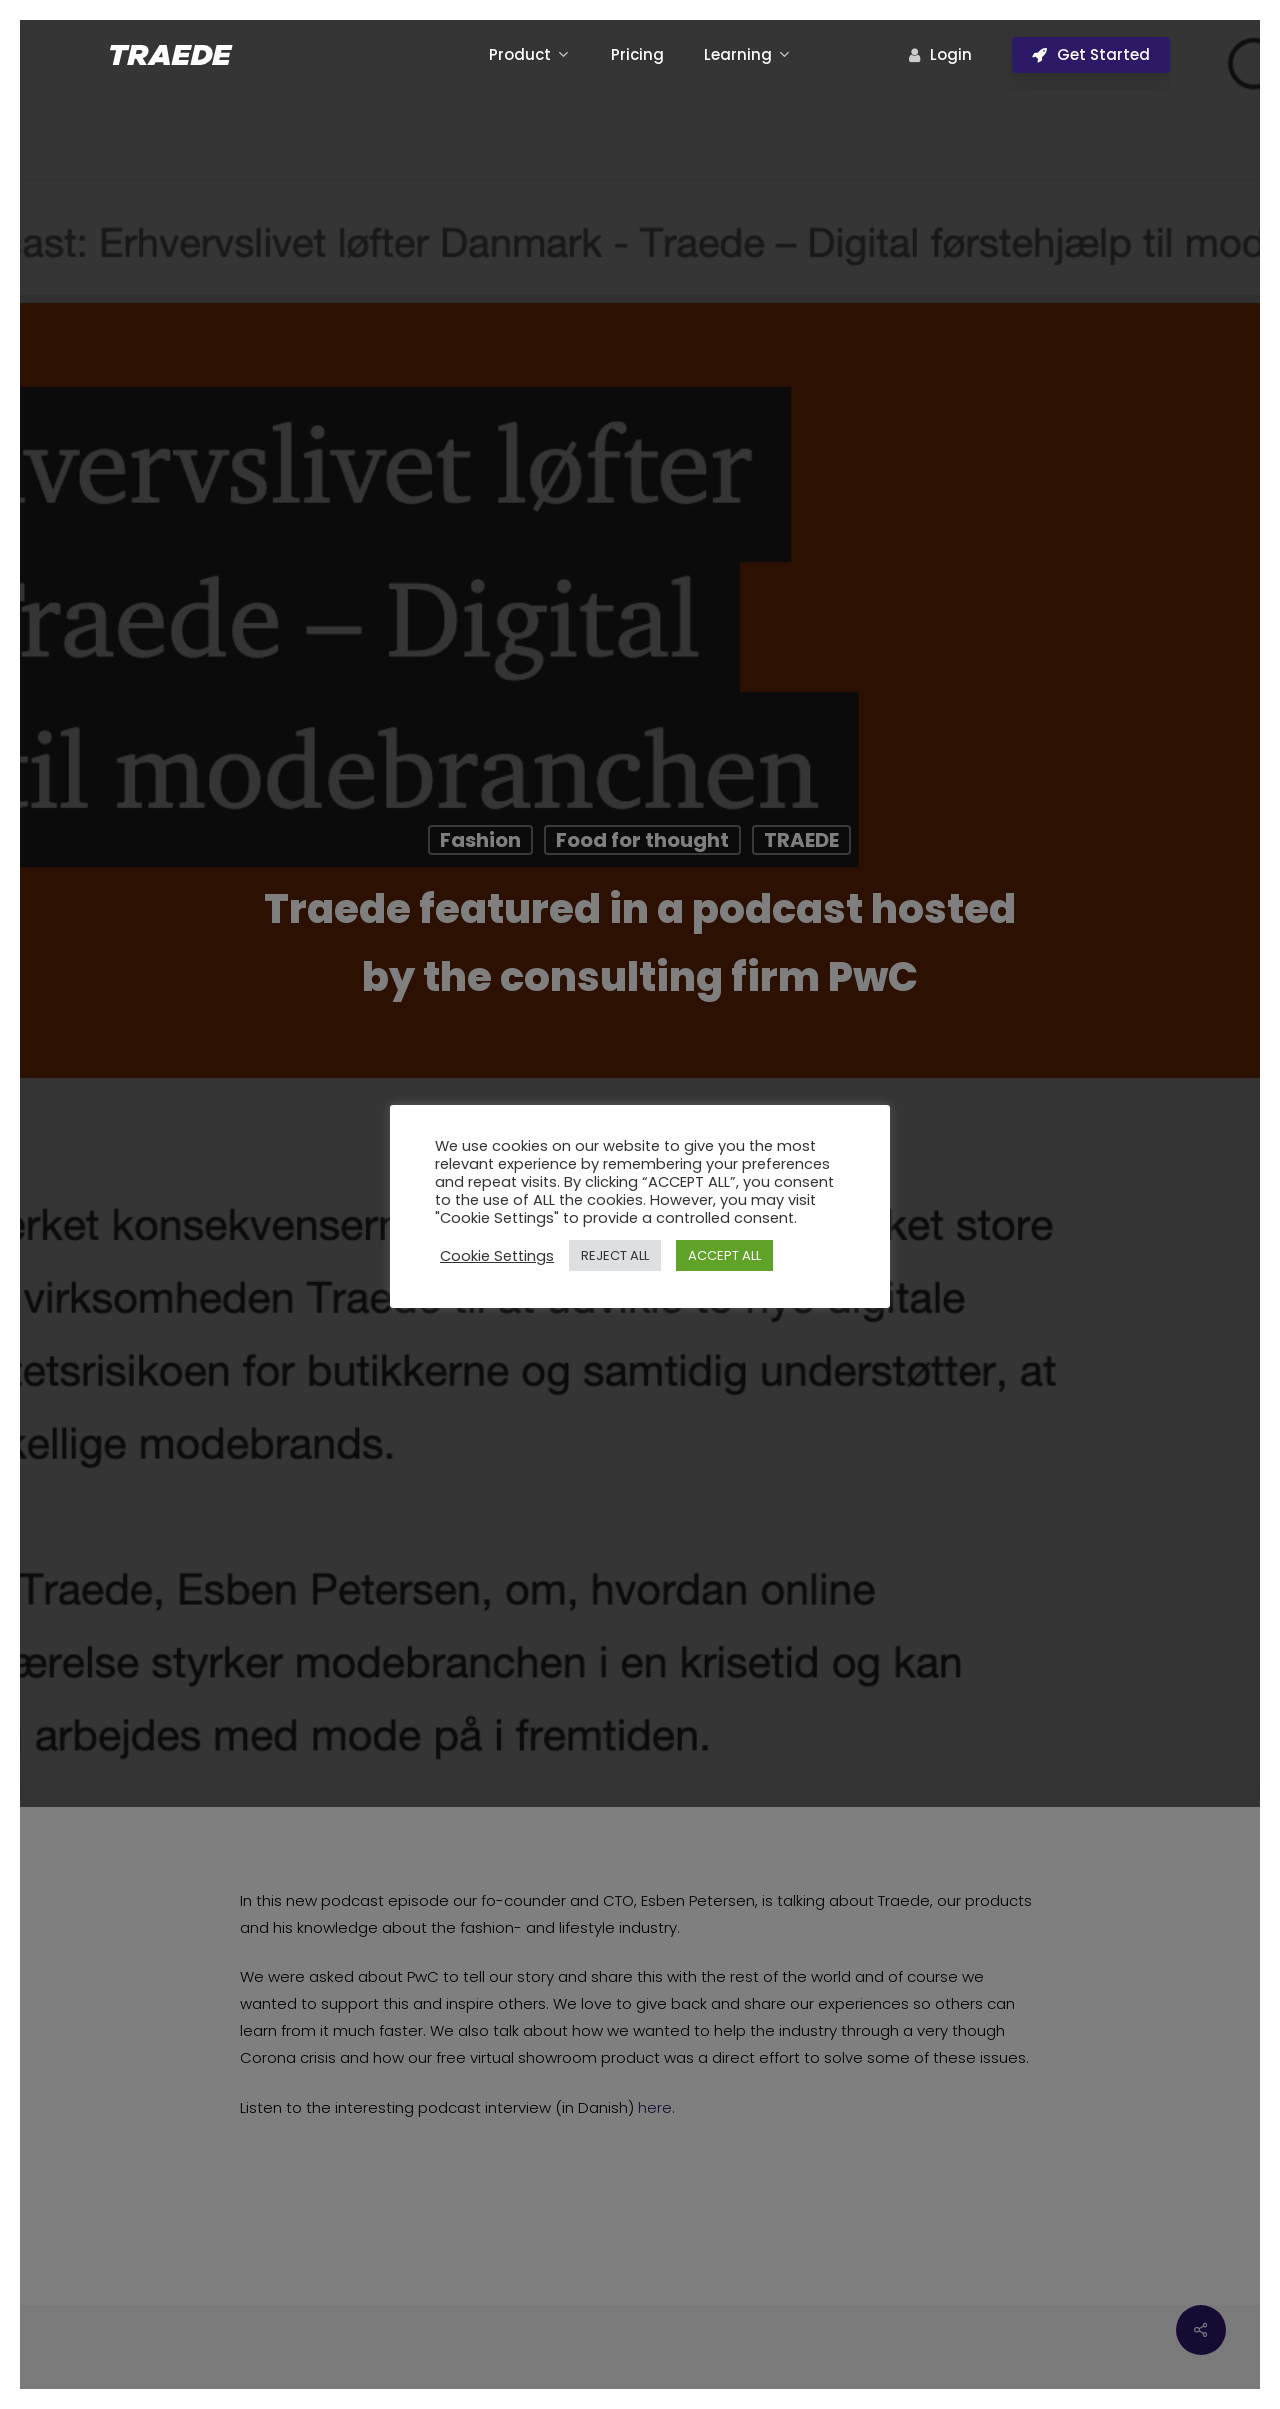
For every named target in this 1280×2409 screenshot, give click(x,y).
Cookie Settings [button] (497, 1256)
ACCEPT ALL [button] (724, 1255)
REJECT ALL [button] (615, 1255)
